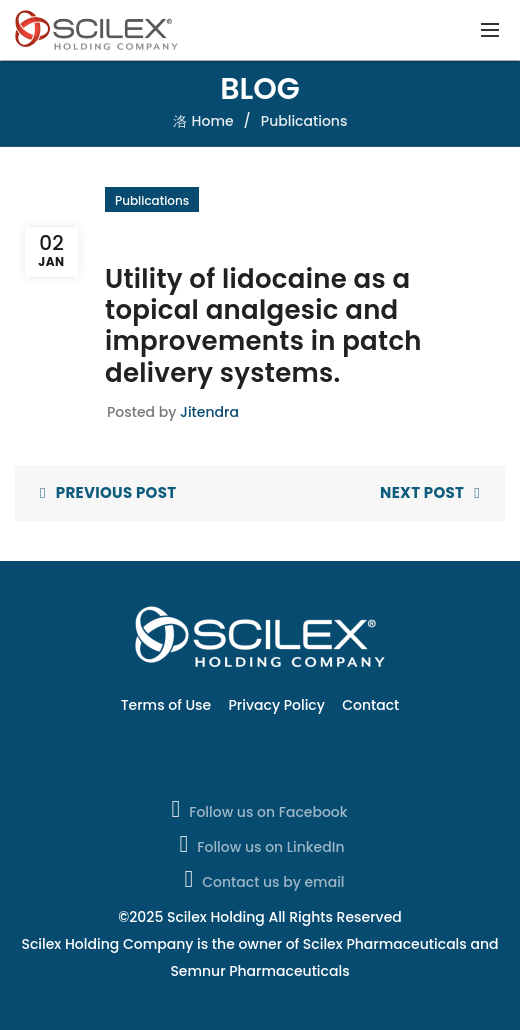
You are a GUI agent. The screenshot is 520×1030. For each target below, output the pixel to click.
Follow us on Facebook (257, 809)
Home (213, 121)
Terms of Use (166, 705)
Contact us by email (262, 879)
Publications (304, 121)
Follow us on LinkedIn (260, 844)
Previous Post (116, 492)
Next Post (422, 492)
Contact (370, 705)
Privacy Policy (277, 705)
